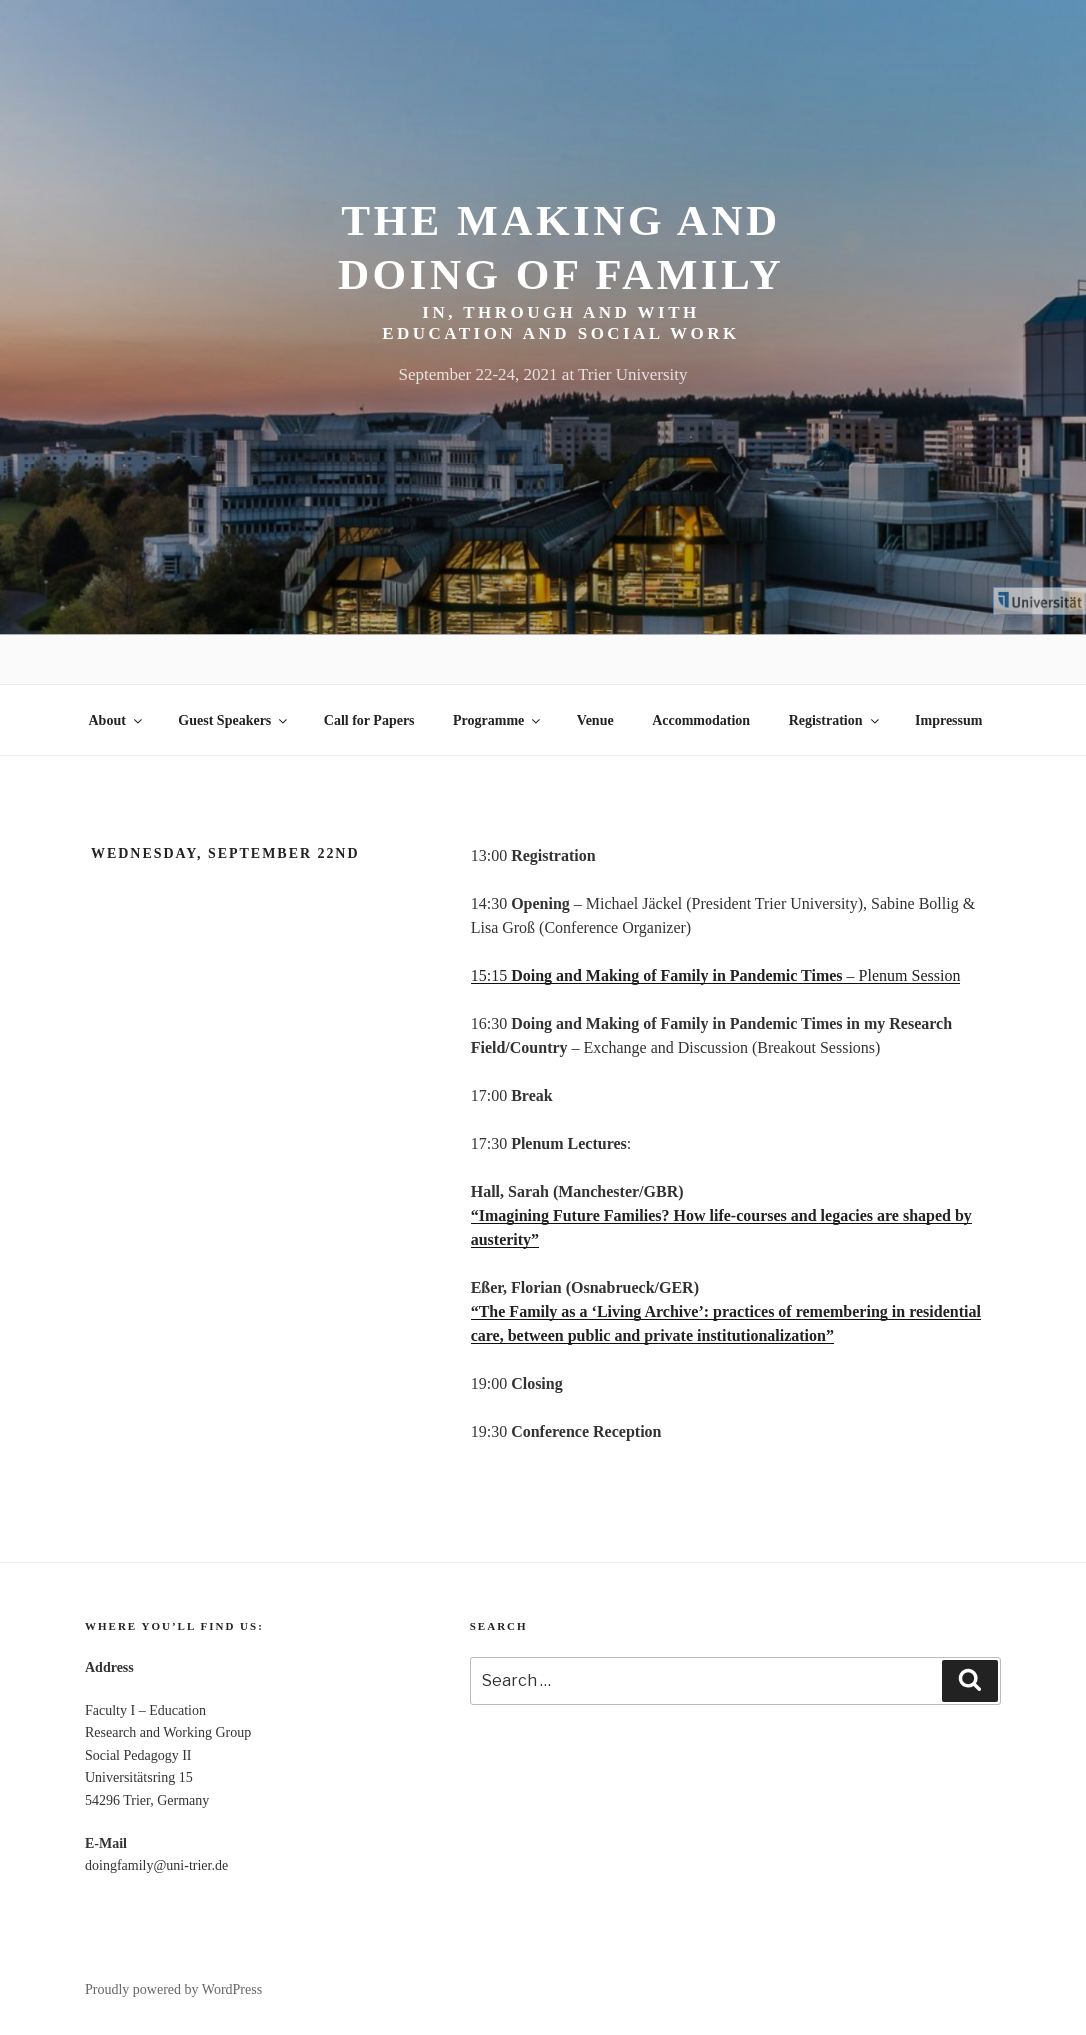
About (117, 720)
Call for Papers (369, 720)
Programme (498, 720)
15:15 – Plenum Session (716, 975)
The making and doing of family (561, 247)
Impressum (948, 720)
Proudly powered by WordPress (173, 1989)
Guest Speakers (234, 720)
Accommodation (701, 720)
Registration (835, 720)
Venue (595, 720)
